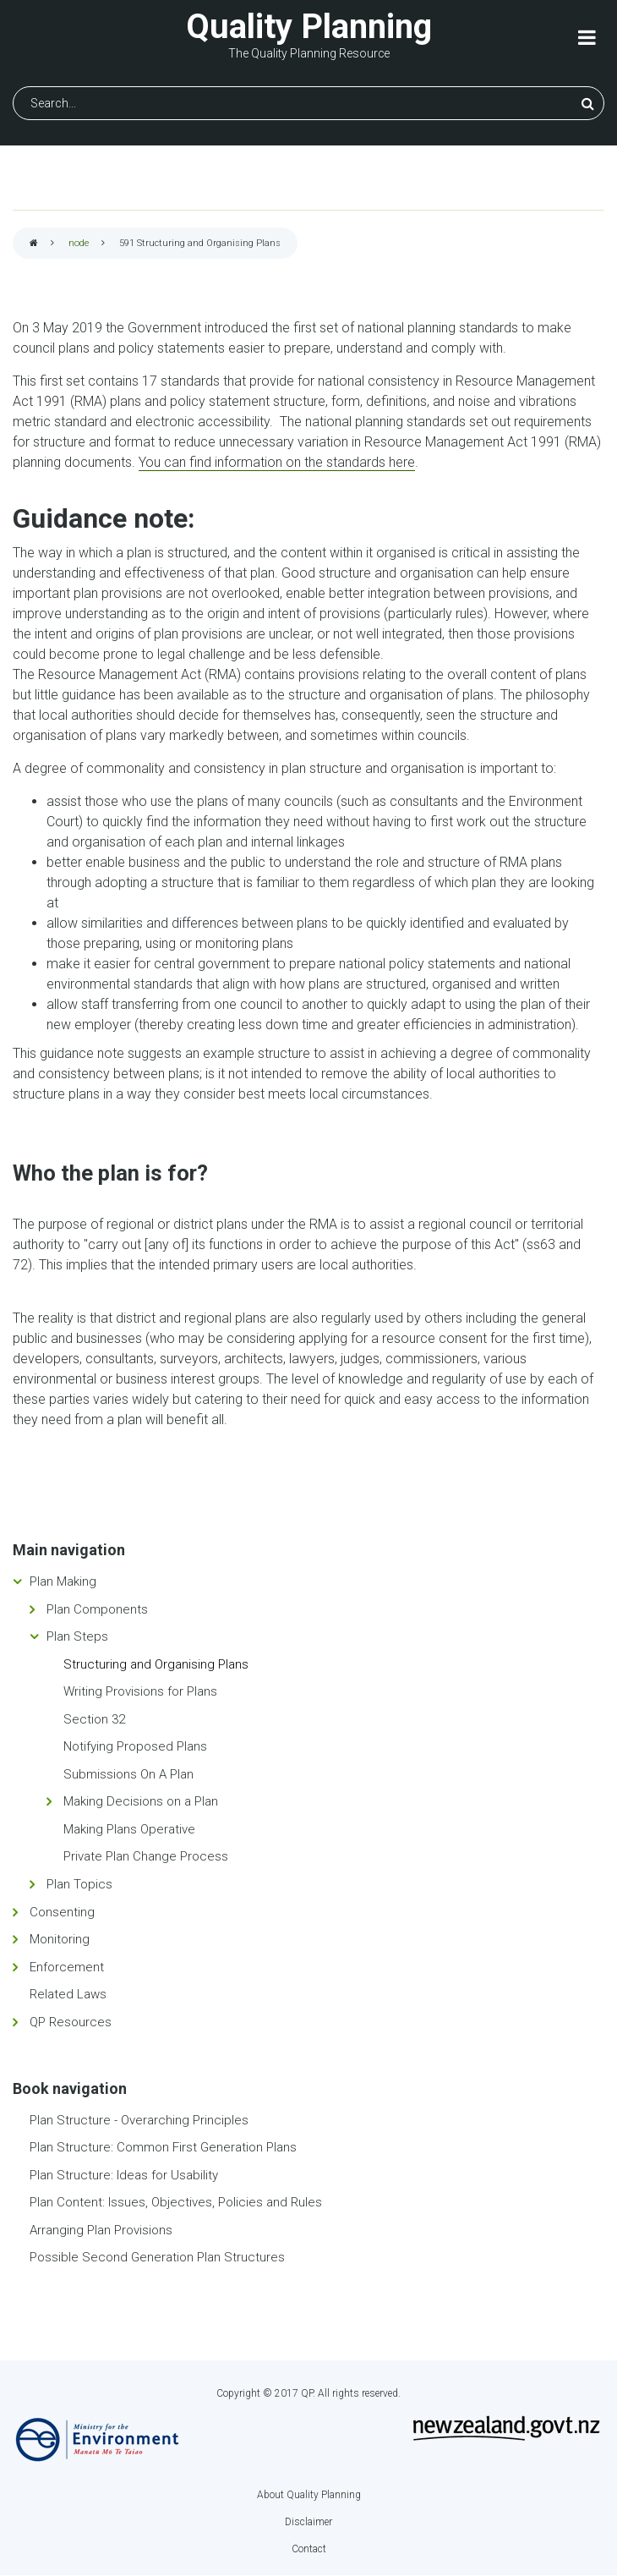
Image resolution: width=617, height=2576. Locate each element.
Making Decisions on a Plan (140, 1801)
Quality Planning (309, 27)
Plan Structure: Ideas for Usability (124, 2175)
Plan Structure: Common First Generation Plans (163, 2147)
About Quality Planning (309, 2495)
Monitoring (60, 1939)
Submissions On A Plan (128, 1774)
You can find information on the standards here (277, 462)
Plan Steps (77, 1636)
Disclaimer (308, 2522)
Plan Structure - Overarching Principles (139, 2120)
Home (34, 244)
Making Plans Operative (129, 1829)
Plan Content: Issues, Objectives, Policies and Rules (176, 2202)
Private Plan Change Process (145, 1856)
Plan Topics (79, 1884)
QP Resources (71, 2022)
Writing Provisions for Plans (140, 1691)
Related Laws (68, 1994)
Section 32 (94, 1719)
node (78, 243)
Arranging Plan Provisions (101, 2230)
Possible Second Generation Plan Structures (157, 2257)
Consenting (62, 1912)
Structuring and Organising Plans (155, 1664)
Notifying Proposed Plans (135, 1746)
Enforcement (67, 1967)
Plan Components (97, 1609)
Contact (309, 2549)
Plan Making (63, 1581)
